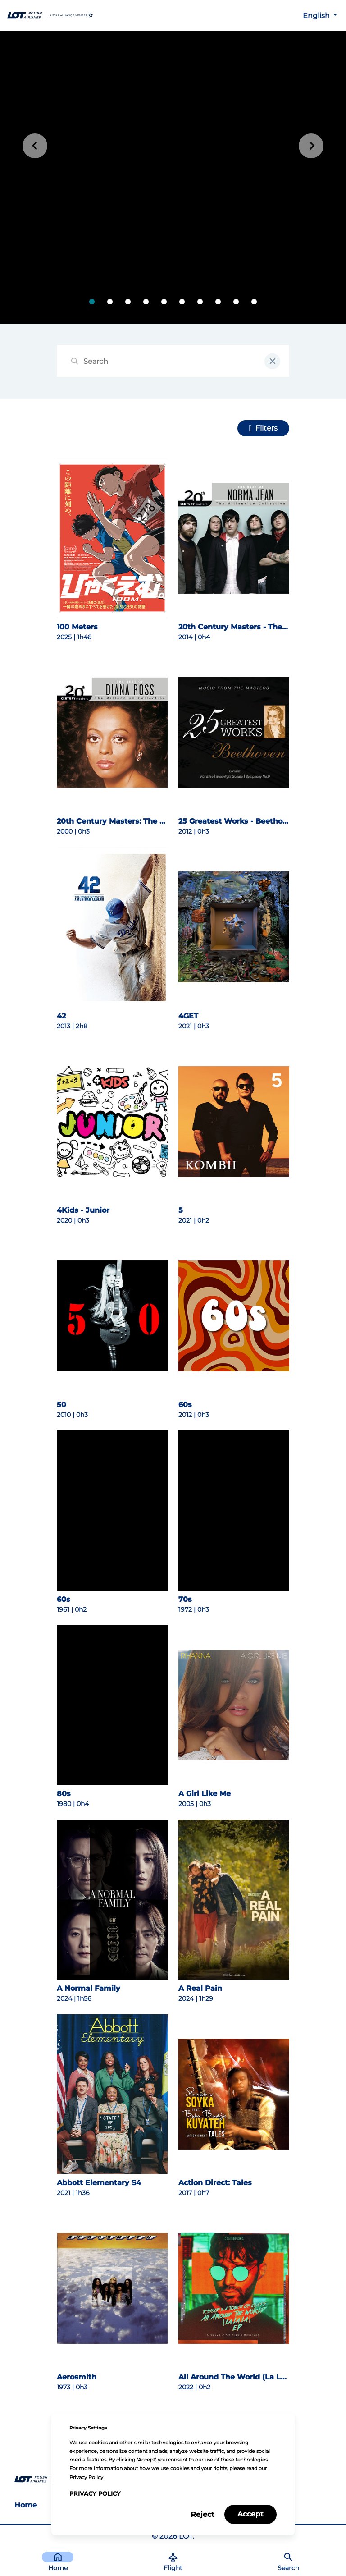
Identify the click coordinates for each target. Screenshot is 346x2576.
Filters (266, 428)
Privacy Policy (95, 2493)
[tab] (92, 301)
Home (25, 2505)
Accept (250, 2514)
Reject (202, 2514)
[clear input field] (272, 361)
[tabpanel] (173, 177)
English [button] (317, 15)
